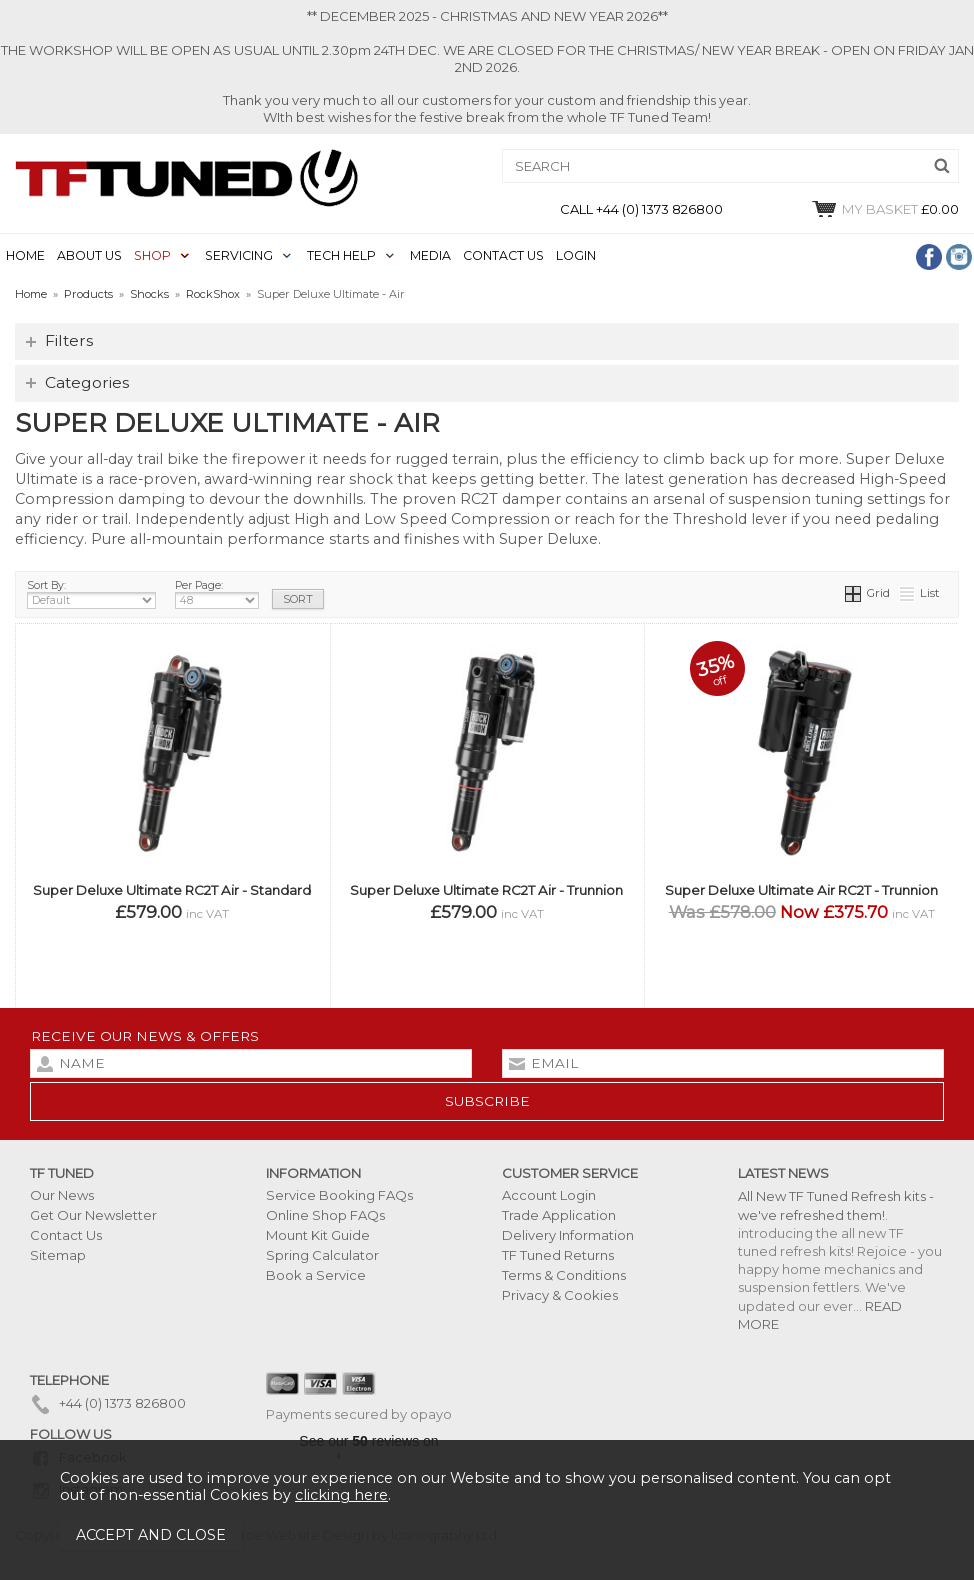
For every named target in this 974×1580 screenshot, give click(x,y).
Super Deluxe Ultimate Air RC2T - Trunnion (801, 890)
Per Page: (217, 594)
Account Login (549, 1195)
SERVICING (239, 255)
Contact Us (66, 1235)
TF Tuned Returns (558, 1255)
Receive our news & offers (145, 1036)
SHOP (152, 255)
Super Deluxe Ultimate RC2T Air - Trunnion (486, 890)
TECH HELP (341, 255)
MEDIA (430, 255)
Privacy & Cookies (560, 1295)
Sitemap (58, 1255)
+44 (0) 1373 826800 (108, 1403)
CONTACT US (503, 255)
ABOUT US (89, 255)
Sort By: (91, 594)
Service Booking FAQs (339, 1195)
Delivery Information (568, 1235)
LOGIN (576, 255)
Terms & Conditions (564, 1275)
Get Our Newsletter (93, 1215)
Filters (69, 340)
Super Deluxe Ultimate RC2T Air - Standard (172, 890)
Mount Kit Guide (318, 1235)
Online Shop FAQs (325, 1215)
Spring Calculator (322, 1255)
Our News (62, 1195)
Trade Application (559, 1215)
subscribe (487, 1101)
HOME (25, 255)
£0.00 (884, 209)
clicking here (341, 1495)
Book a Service (316, 1275)
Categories (87, 382)
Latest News (783, 1173)
